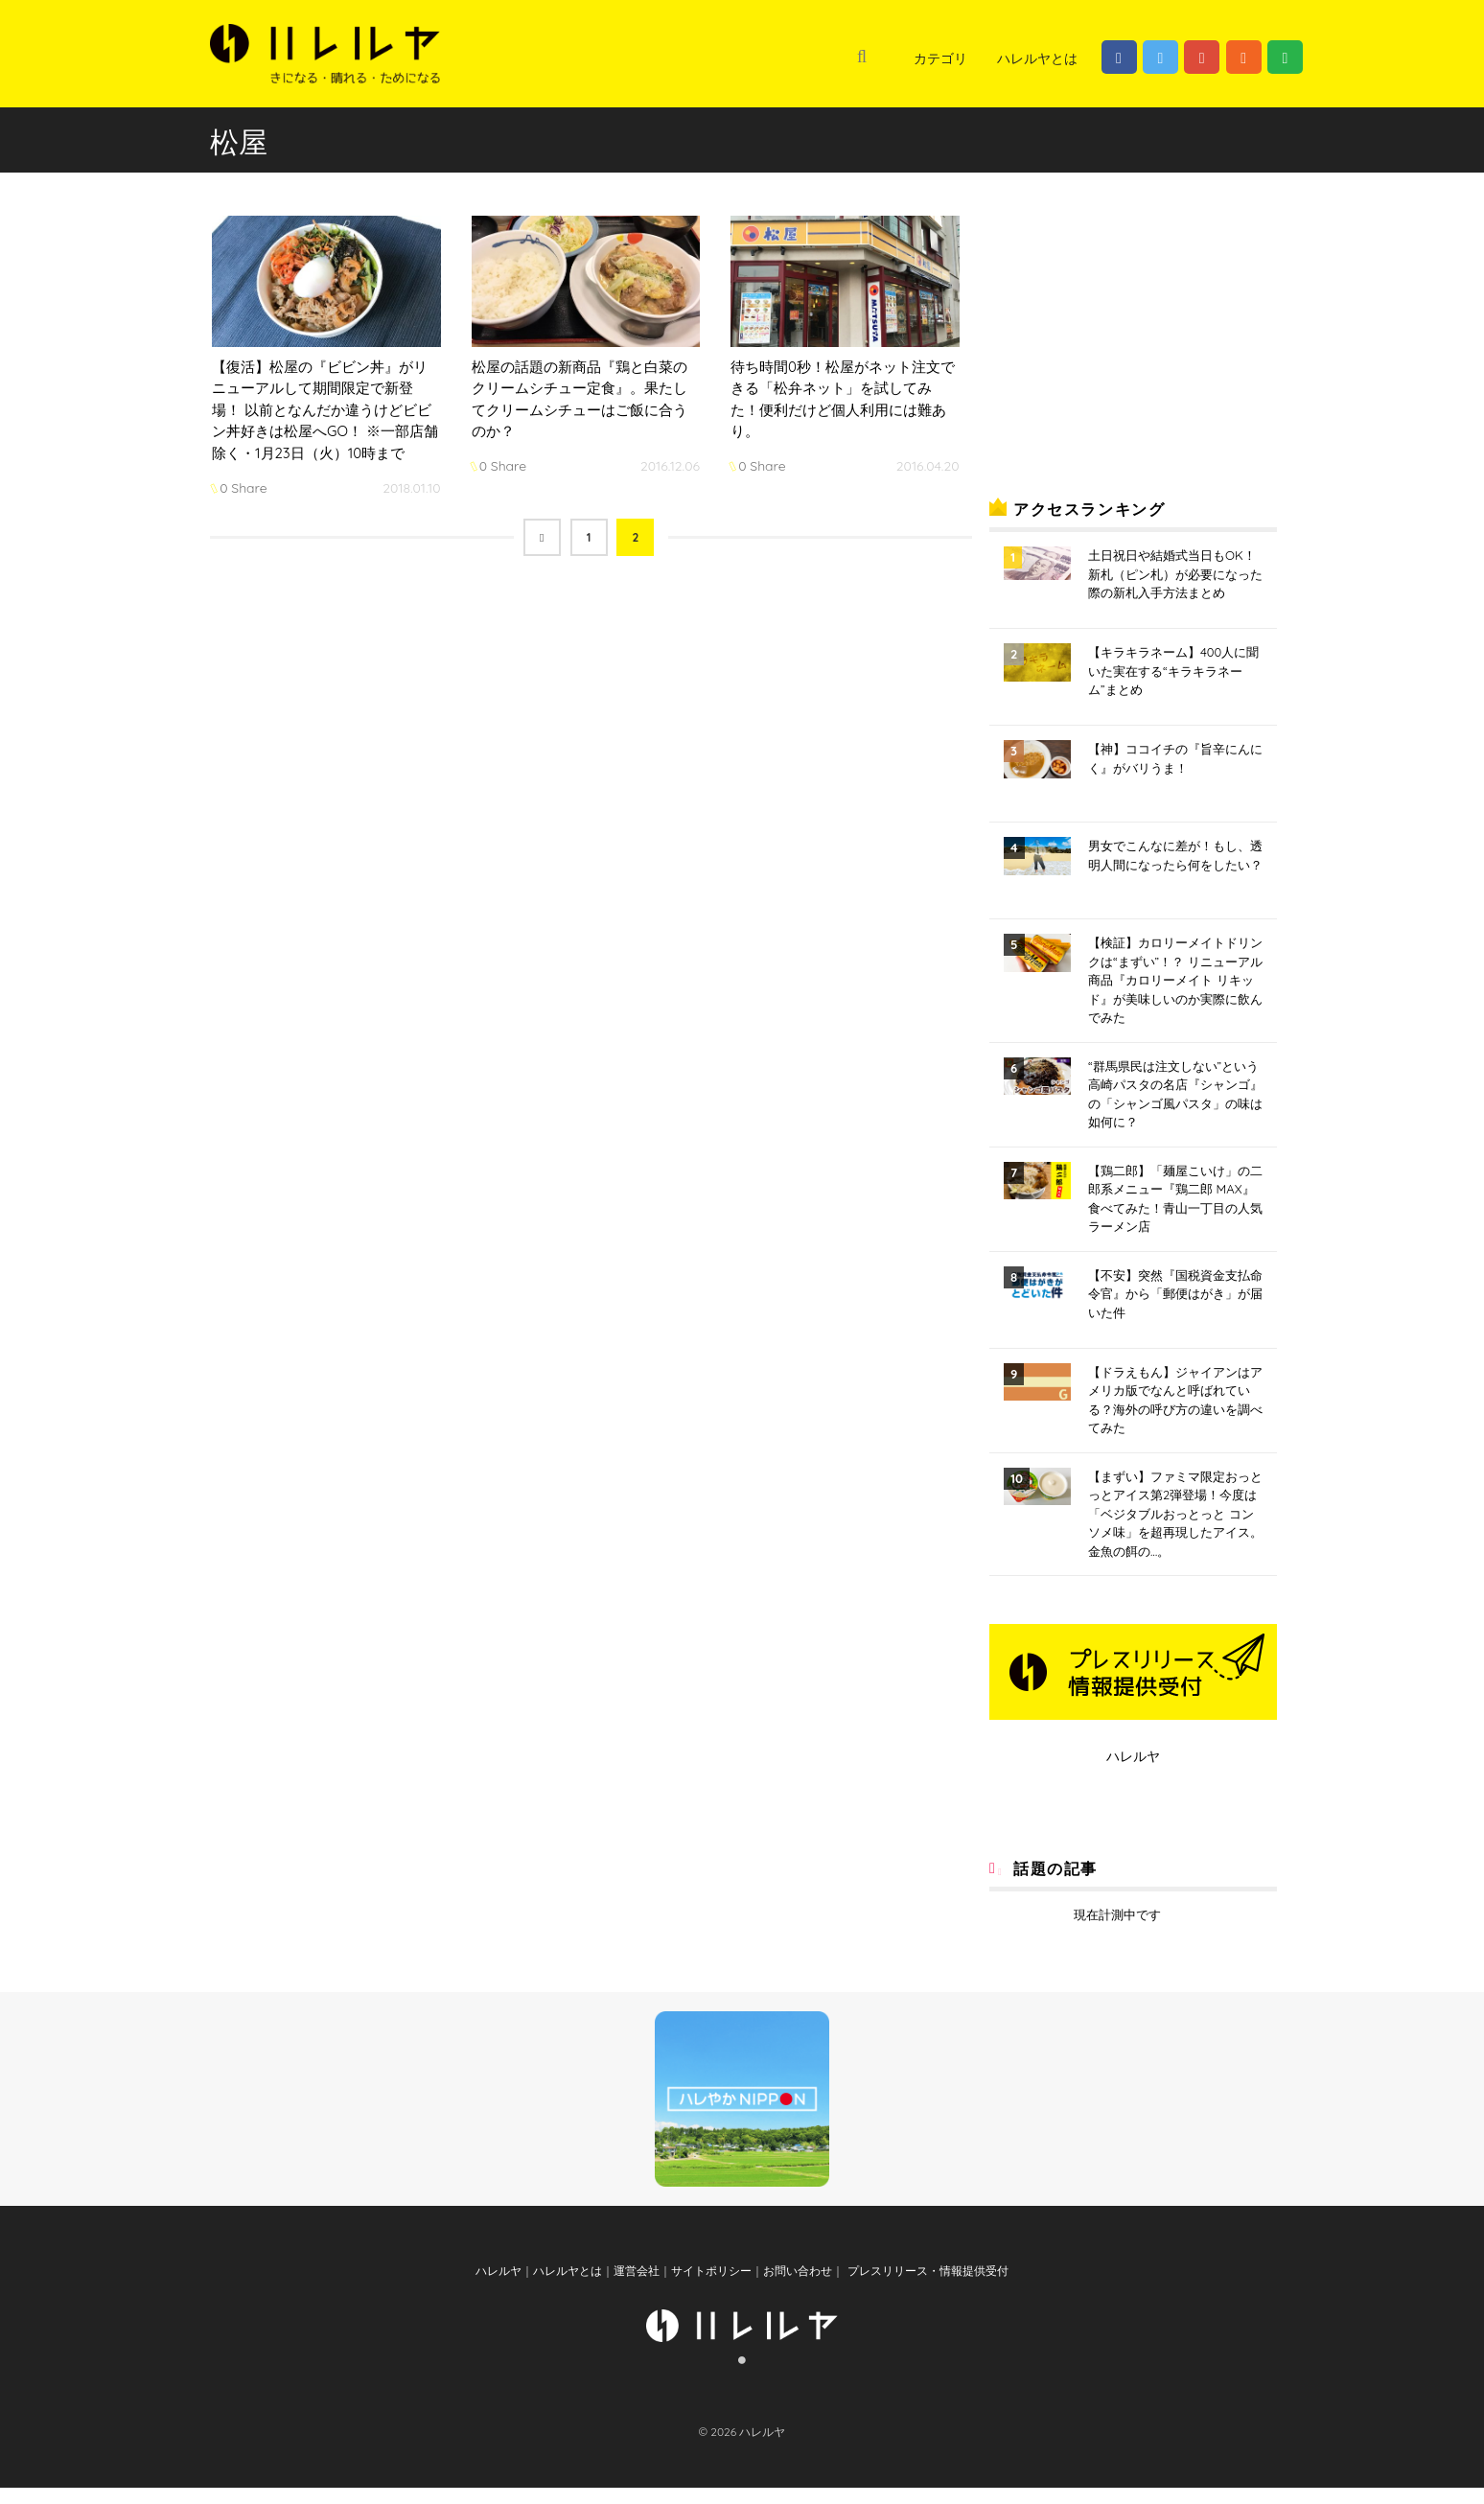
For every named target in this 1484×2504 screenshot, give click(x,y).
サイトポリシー (711, 2287)
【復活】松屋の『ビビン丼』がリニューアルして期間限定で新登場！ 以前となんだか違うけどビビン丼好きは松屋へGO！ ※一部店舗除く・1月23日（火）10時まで (325, 410)
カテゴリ (940, 58)
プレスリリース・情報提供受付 (926, 2287)
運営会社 (637, 2287)
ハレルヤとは (1037, 58)
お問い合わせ (797, 2287)
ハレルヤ (1133, 1756)
